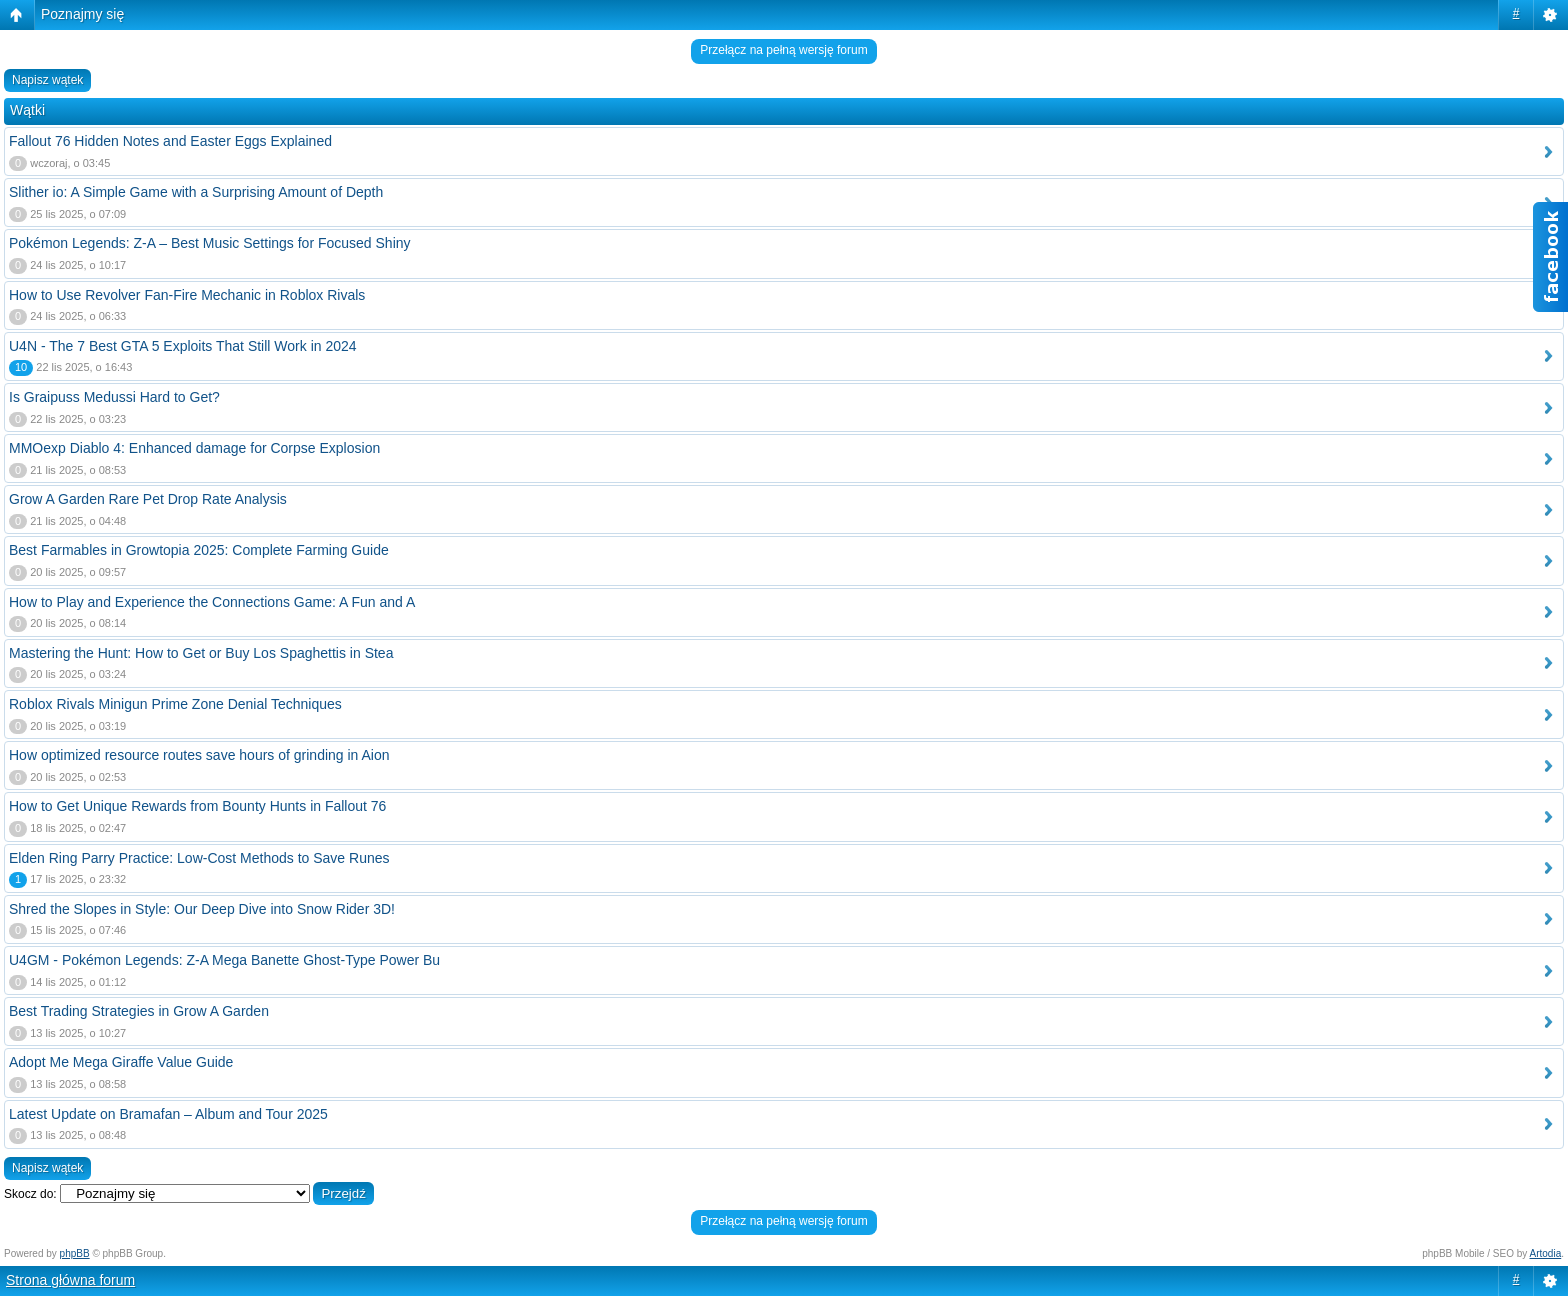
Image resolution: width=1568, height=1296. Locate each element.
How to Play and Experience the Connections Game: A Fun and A (212, 602)
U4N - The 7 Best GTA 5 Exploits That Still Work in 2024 (183, 346)
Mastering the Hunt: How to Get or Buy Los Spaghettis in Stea (201, 653)
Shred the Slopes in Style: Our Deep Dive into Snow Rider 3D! (202, 909)
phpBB (75, 1253)
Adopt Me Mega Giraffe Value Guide (121, 1062)
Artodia (1546, 1253)
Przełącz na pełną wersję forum (783, 50)
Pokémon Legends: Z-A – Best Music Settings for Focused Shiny (210, 243)
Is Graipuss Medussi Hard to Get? (114, 397)
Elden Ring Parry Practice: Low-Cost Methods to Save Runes (199, 858)
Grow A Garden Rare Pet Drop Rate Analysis (148, 499)
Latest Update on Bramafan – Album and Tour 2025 (168, 1114)
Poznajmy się (82, 14)
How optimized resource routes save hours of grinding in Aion (199, 755)
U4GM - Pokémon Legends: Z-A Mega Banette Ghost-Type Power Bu (224, 960)
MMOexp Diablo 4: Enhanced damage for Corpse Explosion (194, 448)
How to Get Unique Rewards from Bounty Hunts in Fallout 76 (197, 806)
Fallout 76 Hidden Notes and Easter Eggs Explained (170, 141)
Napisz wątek (47, 80)
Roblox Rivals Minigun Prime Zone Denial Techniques (175, 704)
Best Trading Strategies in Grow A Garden (139, 1011)
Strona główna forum (70, 1280)
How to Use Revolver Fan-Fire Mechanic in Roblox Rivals (187, 295)
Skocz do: (30, 1194)
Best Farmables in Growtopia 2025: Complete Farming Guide (199, 550)
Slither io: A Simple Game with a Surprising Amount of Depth (196, 192)
